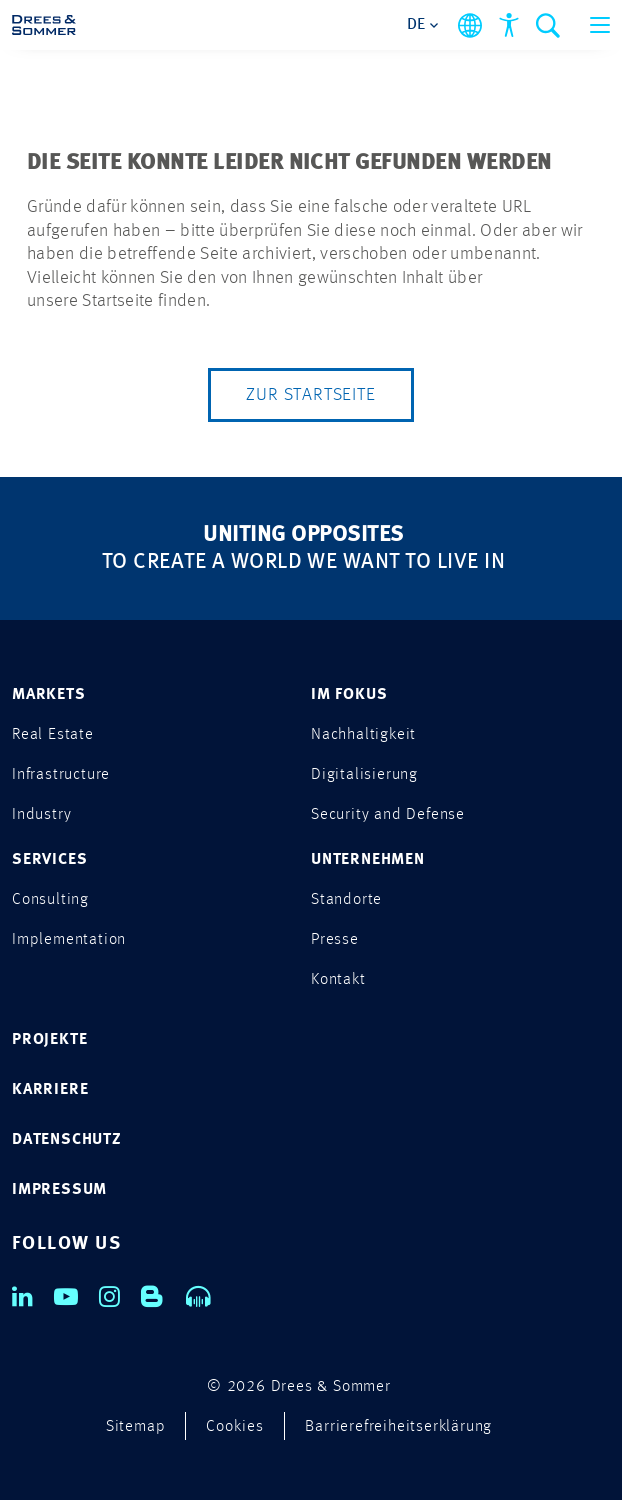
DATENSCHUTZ (67, 1140)
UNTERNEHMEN (368, 860)
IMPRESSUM (59, 1190)
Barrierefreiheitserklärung (398, 1427)
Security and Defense (388, 815)
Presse (335, 940)
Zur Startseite (310, 395)
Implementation (69, 940)
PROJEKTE (49, 1040)
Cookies (235, 1427)
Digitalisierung (364, 775)
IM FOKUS (349, 695)
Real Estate (53, 735)
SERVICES (49, 860)
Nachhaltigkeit (363, 735)
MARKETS (49, 695)
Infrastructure (61, 775)
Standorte (346, 900)
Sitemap (136, 1427)
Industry (41, 815)
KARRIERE (50, 1090)
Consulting (50, 900)
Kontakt (338, 980)
